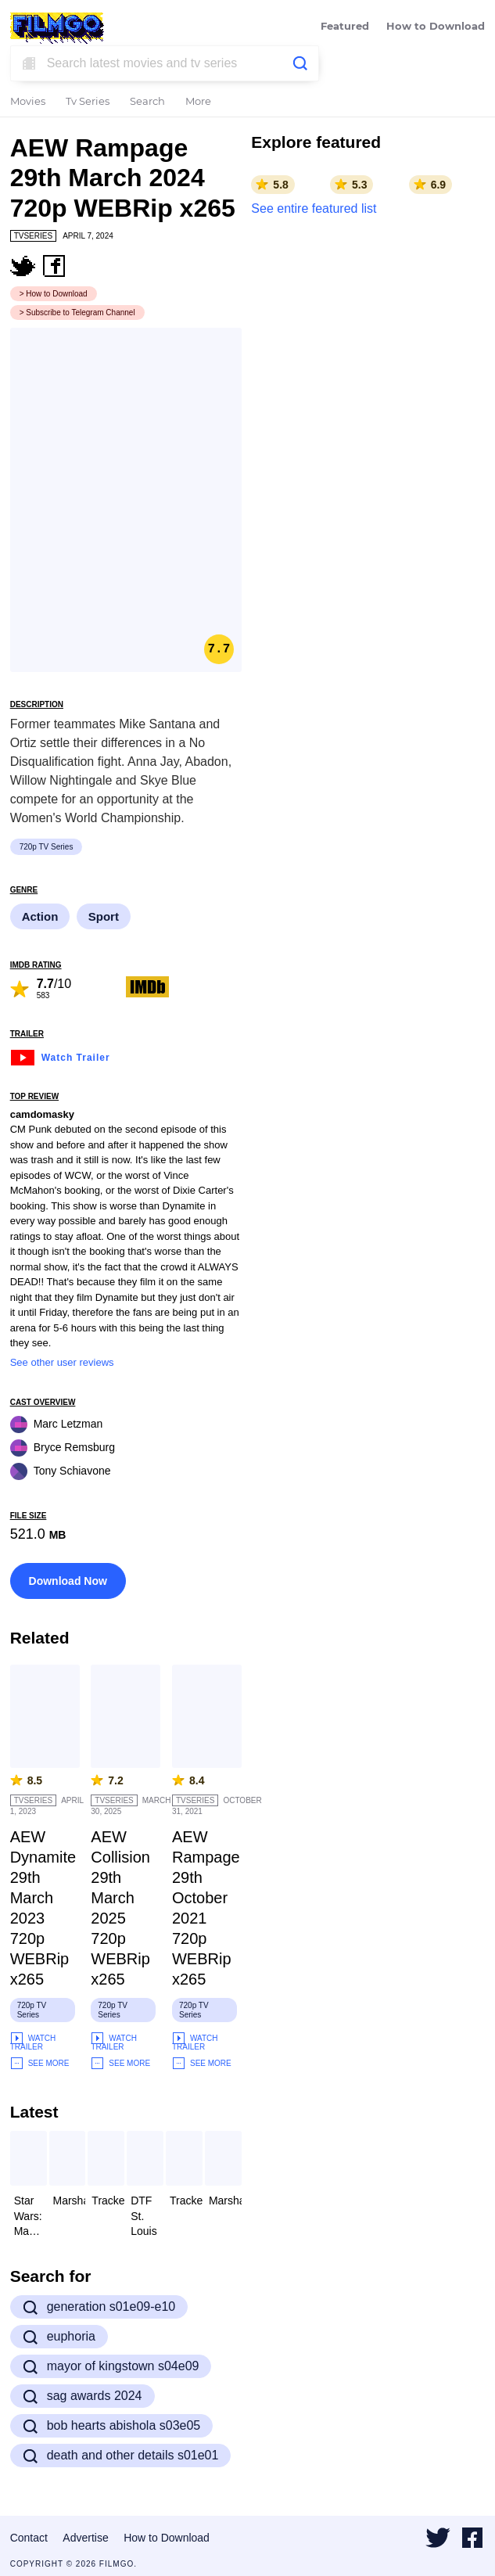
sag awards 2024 (82, 2396)
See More (40, 2063)
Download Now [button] (68, 1581)
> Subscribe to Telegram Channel (77, 312)
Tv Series (87, 102)
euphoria (59, 2336)
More (198, 102)
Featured (345, 27)
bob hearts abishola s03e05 (112, 2426)
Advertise (85, 2537)
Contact (29, 2537)
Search (147, 102)
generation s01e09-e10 (99, 2307)
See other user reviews (62, 1362)
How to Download (435, 27)
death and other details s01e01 (121, 2455)
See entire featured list (313, 208)
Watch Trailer (60, 1055)
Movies (27, 102)
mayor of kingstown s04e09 (111, 2366)
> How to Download (54, 293)
